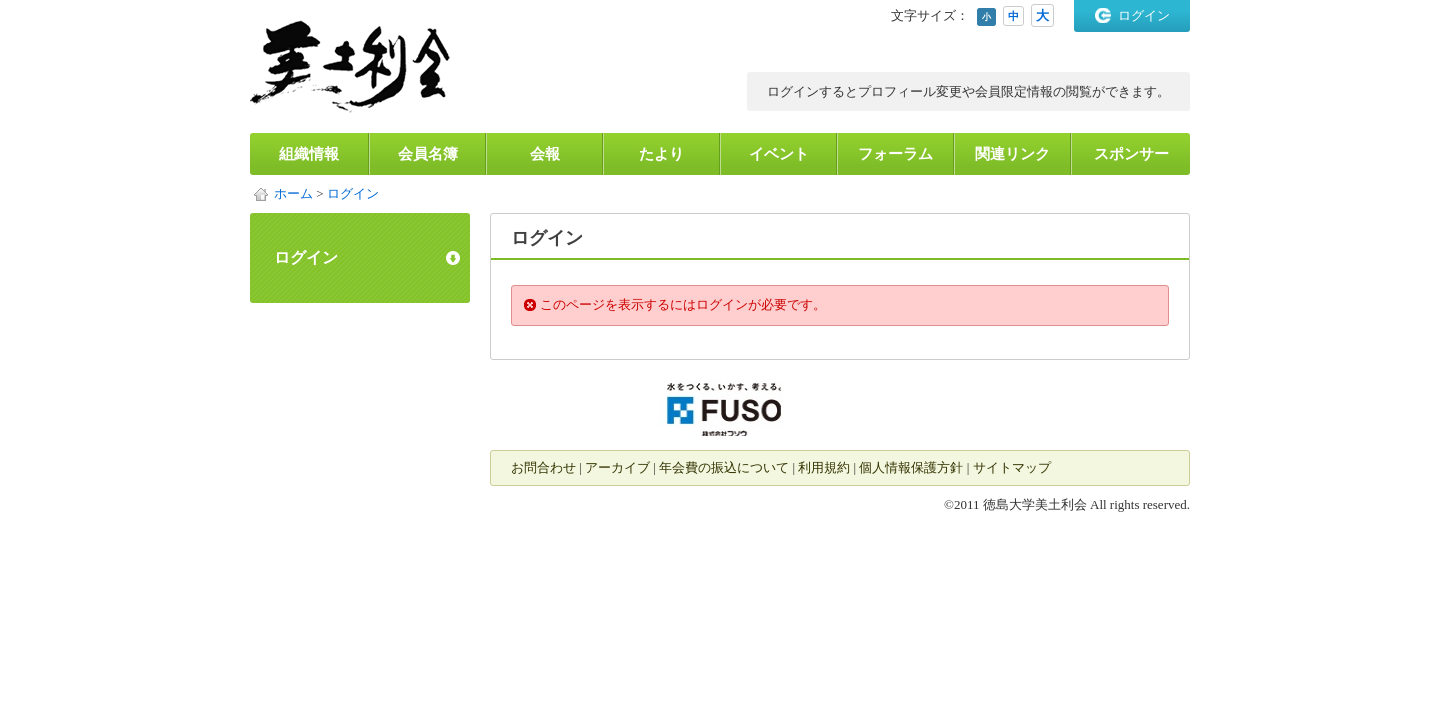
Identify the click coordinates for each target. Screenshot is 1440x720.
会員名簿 (428, 154)
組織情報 (309, 154)
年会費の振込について (724, 467)
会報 (545, 154)
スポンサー (1131, 154)
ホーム (293, 193)
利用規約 (824, 467)
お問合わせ (543, 467)
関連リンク (1012, 154)
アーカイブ (617, 467)
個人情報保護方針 (911, 467)
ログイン (1144, 15)
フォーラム (895, 154)
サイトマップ (1012, 467)
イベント (779, 154)
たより (661, 154)
